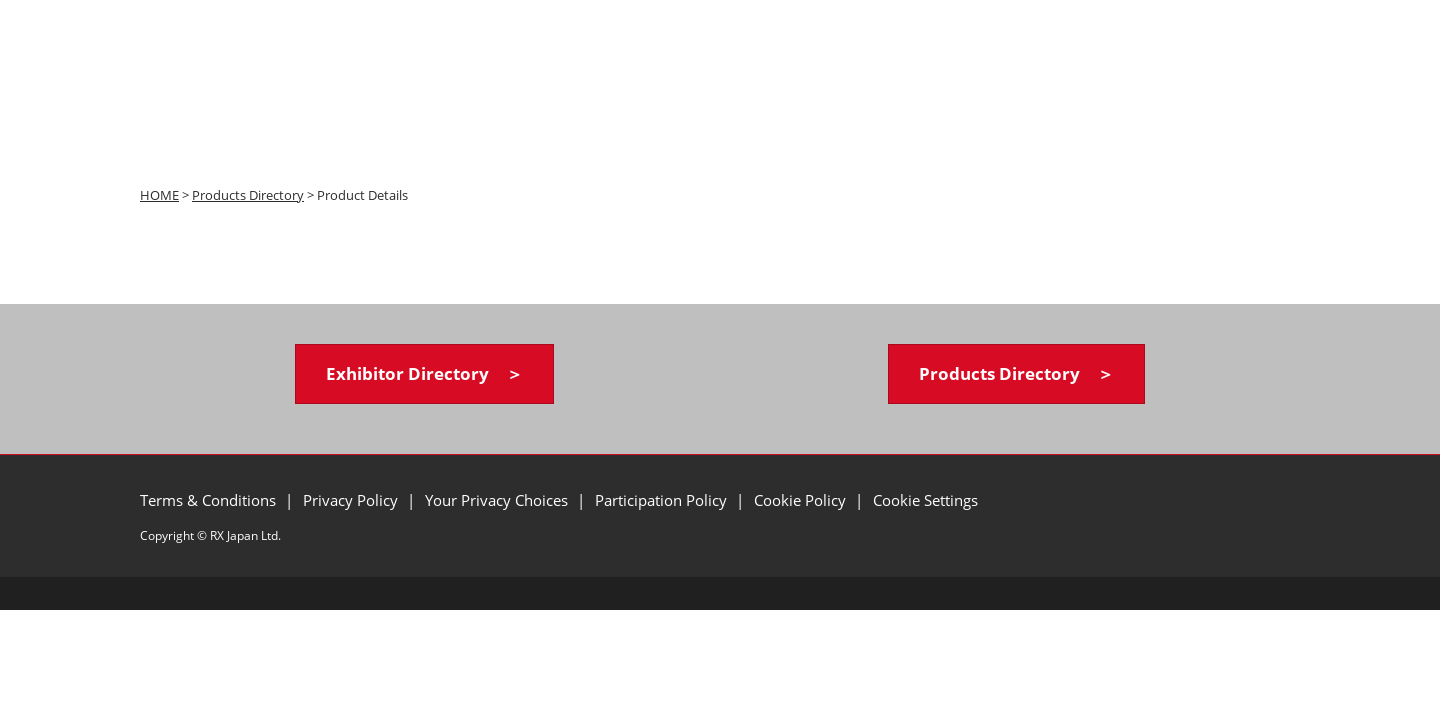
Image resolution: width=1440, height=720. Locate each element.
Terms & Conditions (210, 500)
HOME (159, 195)
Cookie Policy (802, 500)
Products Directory (248, 195)
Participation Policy (663, 500)
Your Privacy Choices (498, 500)
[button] (424, 374)
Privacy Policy (352, 500)
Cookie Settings (925, 500)
